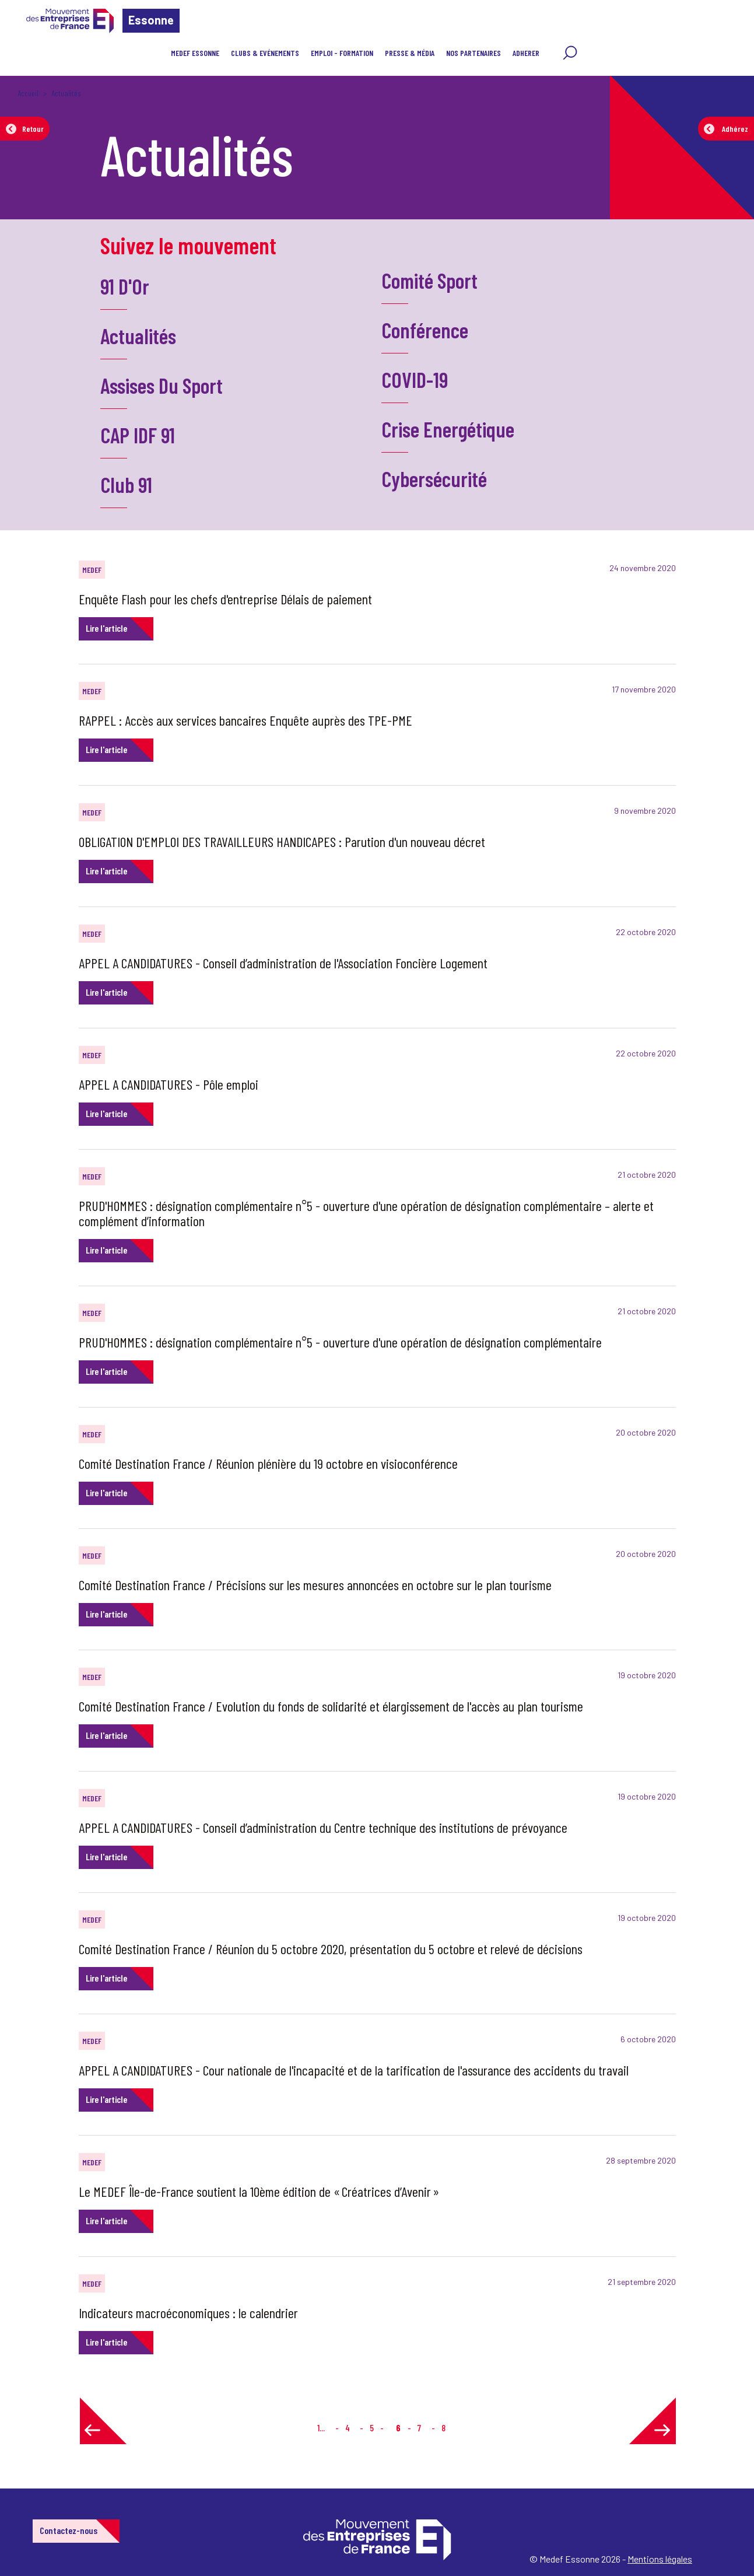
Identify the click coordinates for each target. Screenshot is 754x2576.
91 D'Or (124, 286)
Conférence (424, 329)
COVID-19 (414, 379)
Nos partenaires (473, 53)
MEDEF (91, 570)
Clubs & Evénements (265, 53)
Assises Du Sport (161, 385)
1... (321, 2427)
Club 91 (126, 484)
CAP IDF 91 (137, 434)
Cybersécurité (434, 478)
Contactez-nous (68, 2530)
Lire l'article (106, 628)
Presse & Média (409, 53)
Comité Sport (429, 280)
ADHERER (526, 53)
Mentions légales (659, 2558)
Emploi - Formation (342, 53)
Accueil (27, 93)
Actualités (138, 335)
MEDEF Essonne (195, 53)
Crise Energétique (447, 429)
